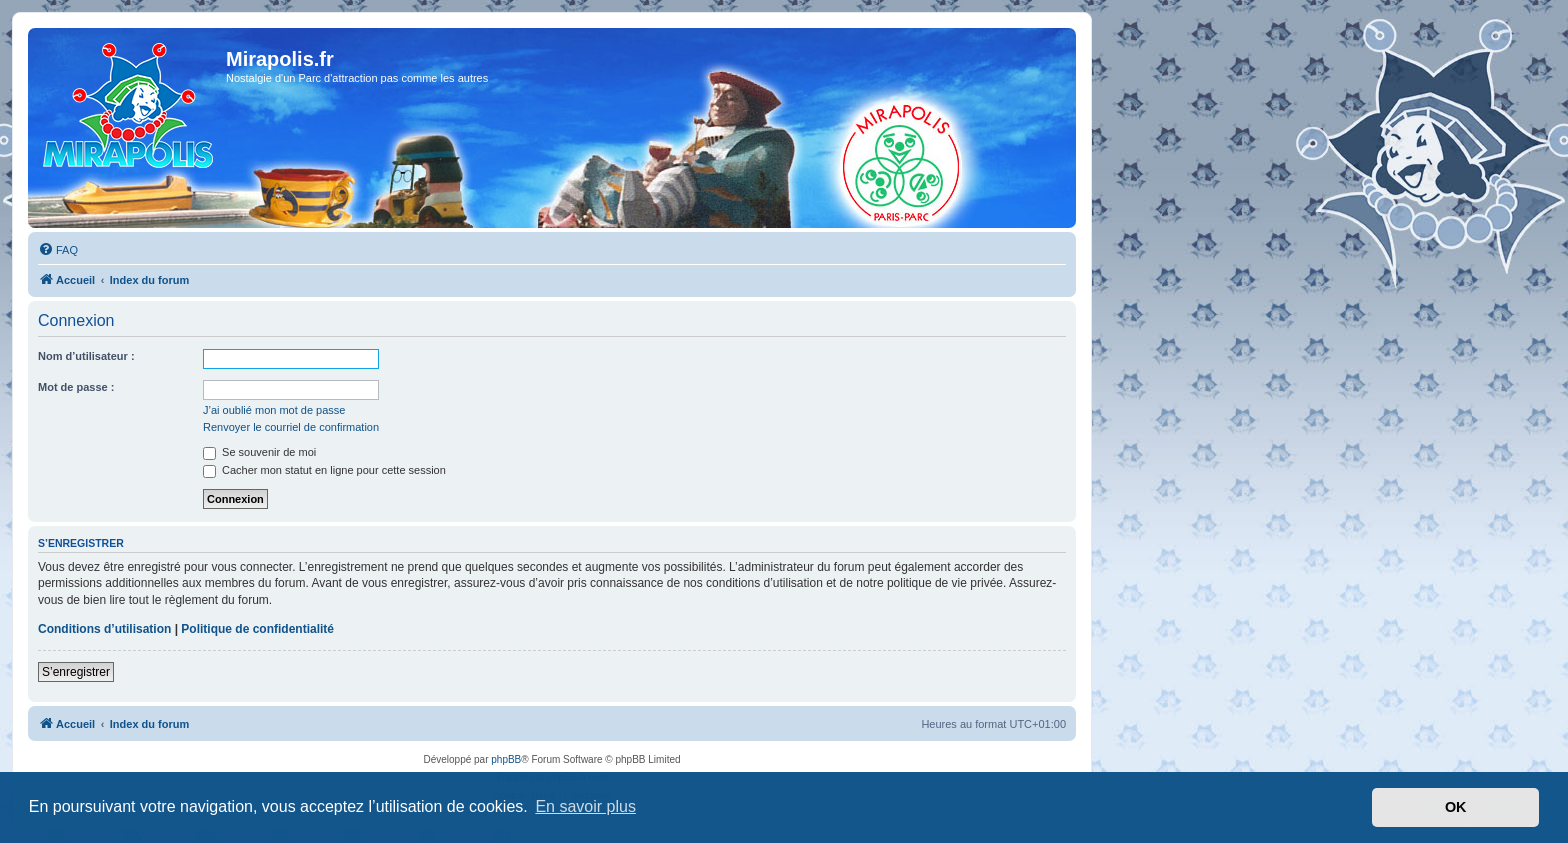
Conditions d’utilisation (104, 629)
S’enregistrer (76, 672)
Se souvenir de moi (259, 452)
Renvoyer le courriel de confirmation (291, 427)
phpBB (506, 759)
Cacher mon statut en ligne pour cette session (324, 470)
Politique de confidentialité (257, 629)
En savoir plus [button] (585, 806)
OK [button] (1456, 807)
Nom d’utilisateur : (86, 356)
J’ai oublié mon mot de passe (274, 410)
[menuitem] (58, 250)
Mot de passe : (76, 387)
